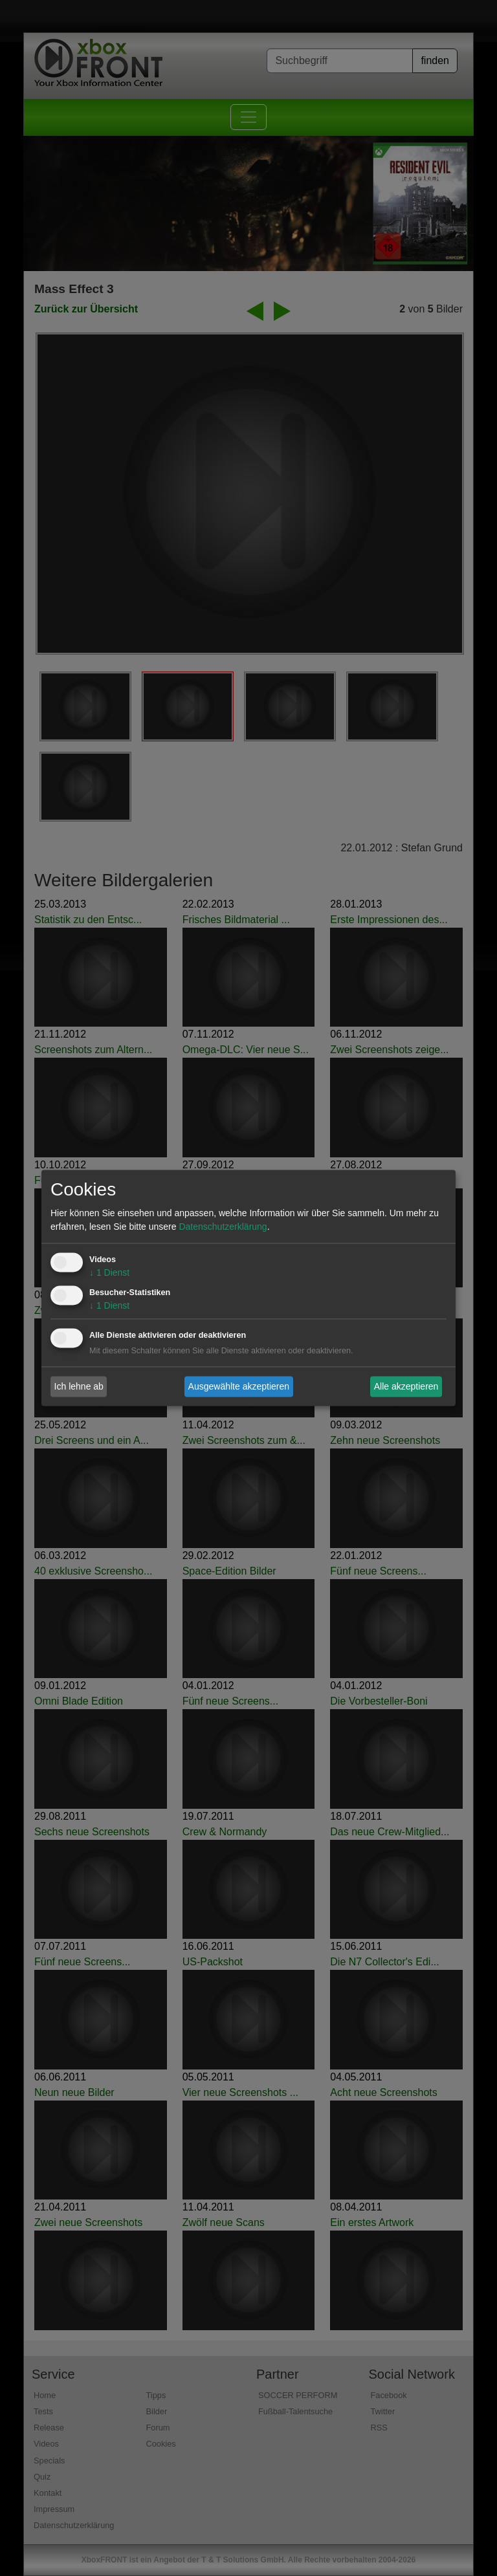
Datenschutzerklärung (223, 1227)
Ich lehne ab (79, 1386)
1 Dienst (109, 1273)
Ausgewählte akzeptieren (238, 1386)
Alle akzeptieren (406, 1386)
